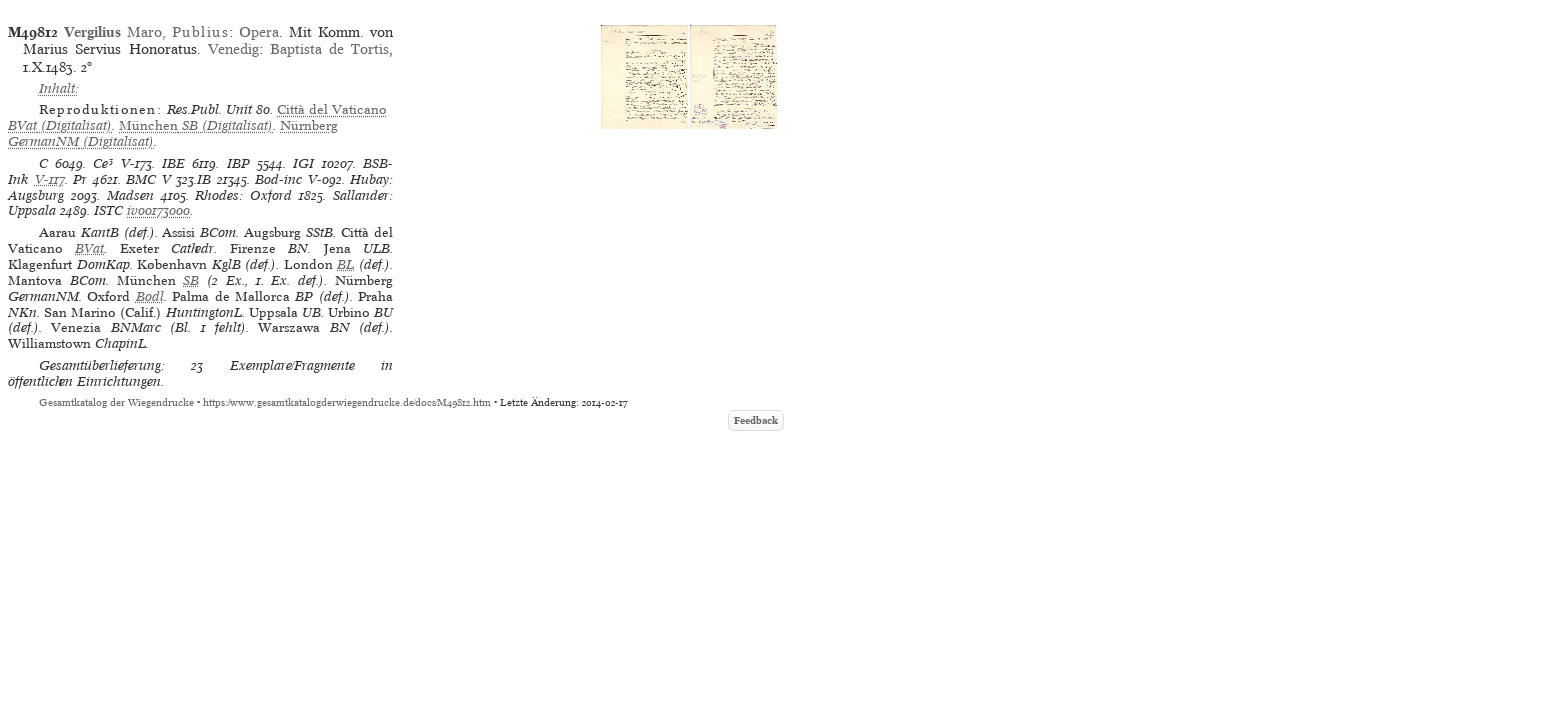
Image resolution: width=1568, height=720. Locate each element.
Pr (80, 179)
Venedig (233, 49)
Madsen (130, 195)
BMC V (148, 179)
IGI (303, 163)
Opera (259, 32)
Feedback (756, 420)
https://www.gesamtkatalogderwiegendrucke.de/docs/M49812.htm (347, 402)
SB (191, 280)
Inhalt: (59, 88)
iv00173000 (158, 210)
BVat (89, 248)
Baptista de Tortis (329, 49)
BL (345, 264)
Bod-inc (278, 179)
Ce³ (103, 163)
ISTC (108, 210)
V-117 (50, 179)
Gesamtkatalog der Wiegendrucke (116, 402)
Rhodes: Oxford (243, 195)
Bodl (150, 296)
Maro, (146, 32)
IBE (173, 163)
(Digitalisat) (196, 125)
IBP (238, 163)
